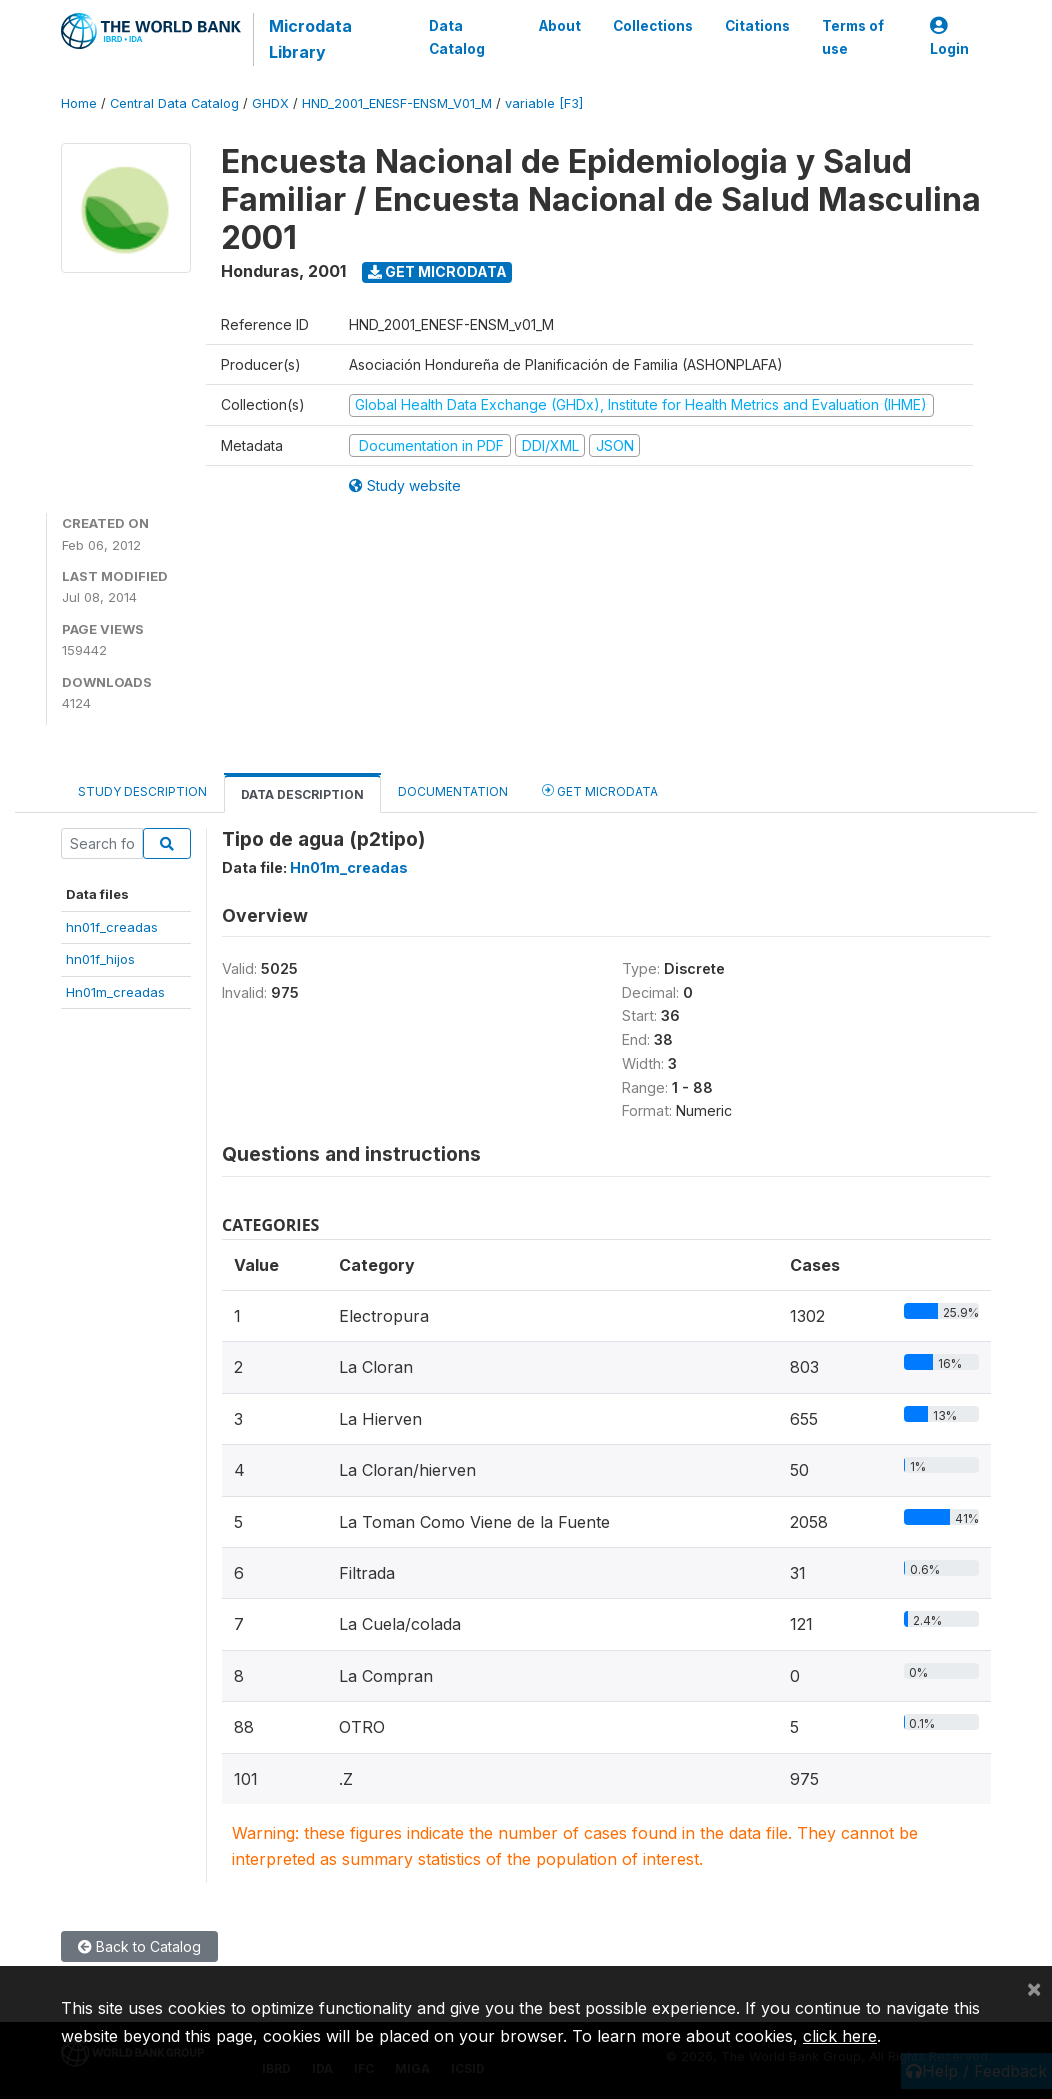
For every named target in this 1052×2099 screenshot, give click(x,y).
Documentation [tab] (453, 791)
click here (840, 2036)
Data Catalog (457, 37)
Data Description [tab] (302, 794)
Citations (757, 26)
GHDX (270, 103)
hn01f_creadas (112, 927)
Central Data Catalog (174, 103)
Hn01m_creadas (115, 992)
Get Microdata (437, 271)
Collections (653, 26)
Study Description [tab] (142, 791)
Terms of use (853, 37)
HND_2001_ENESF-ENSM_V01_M (397, 103)
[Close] (1034, 1988)
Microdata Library (310, 39)
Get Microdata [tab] (600, 790)
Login (949, 37)
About (560, 26)
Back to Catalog (139, 1946)
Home (79, 103)
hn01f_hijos (100, 959)
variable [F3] (544, 103)
